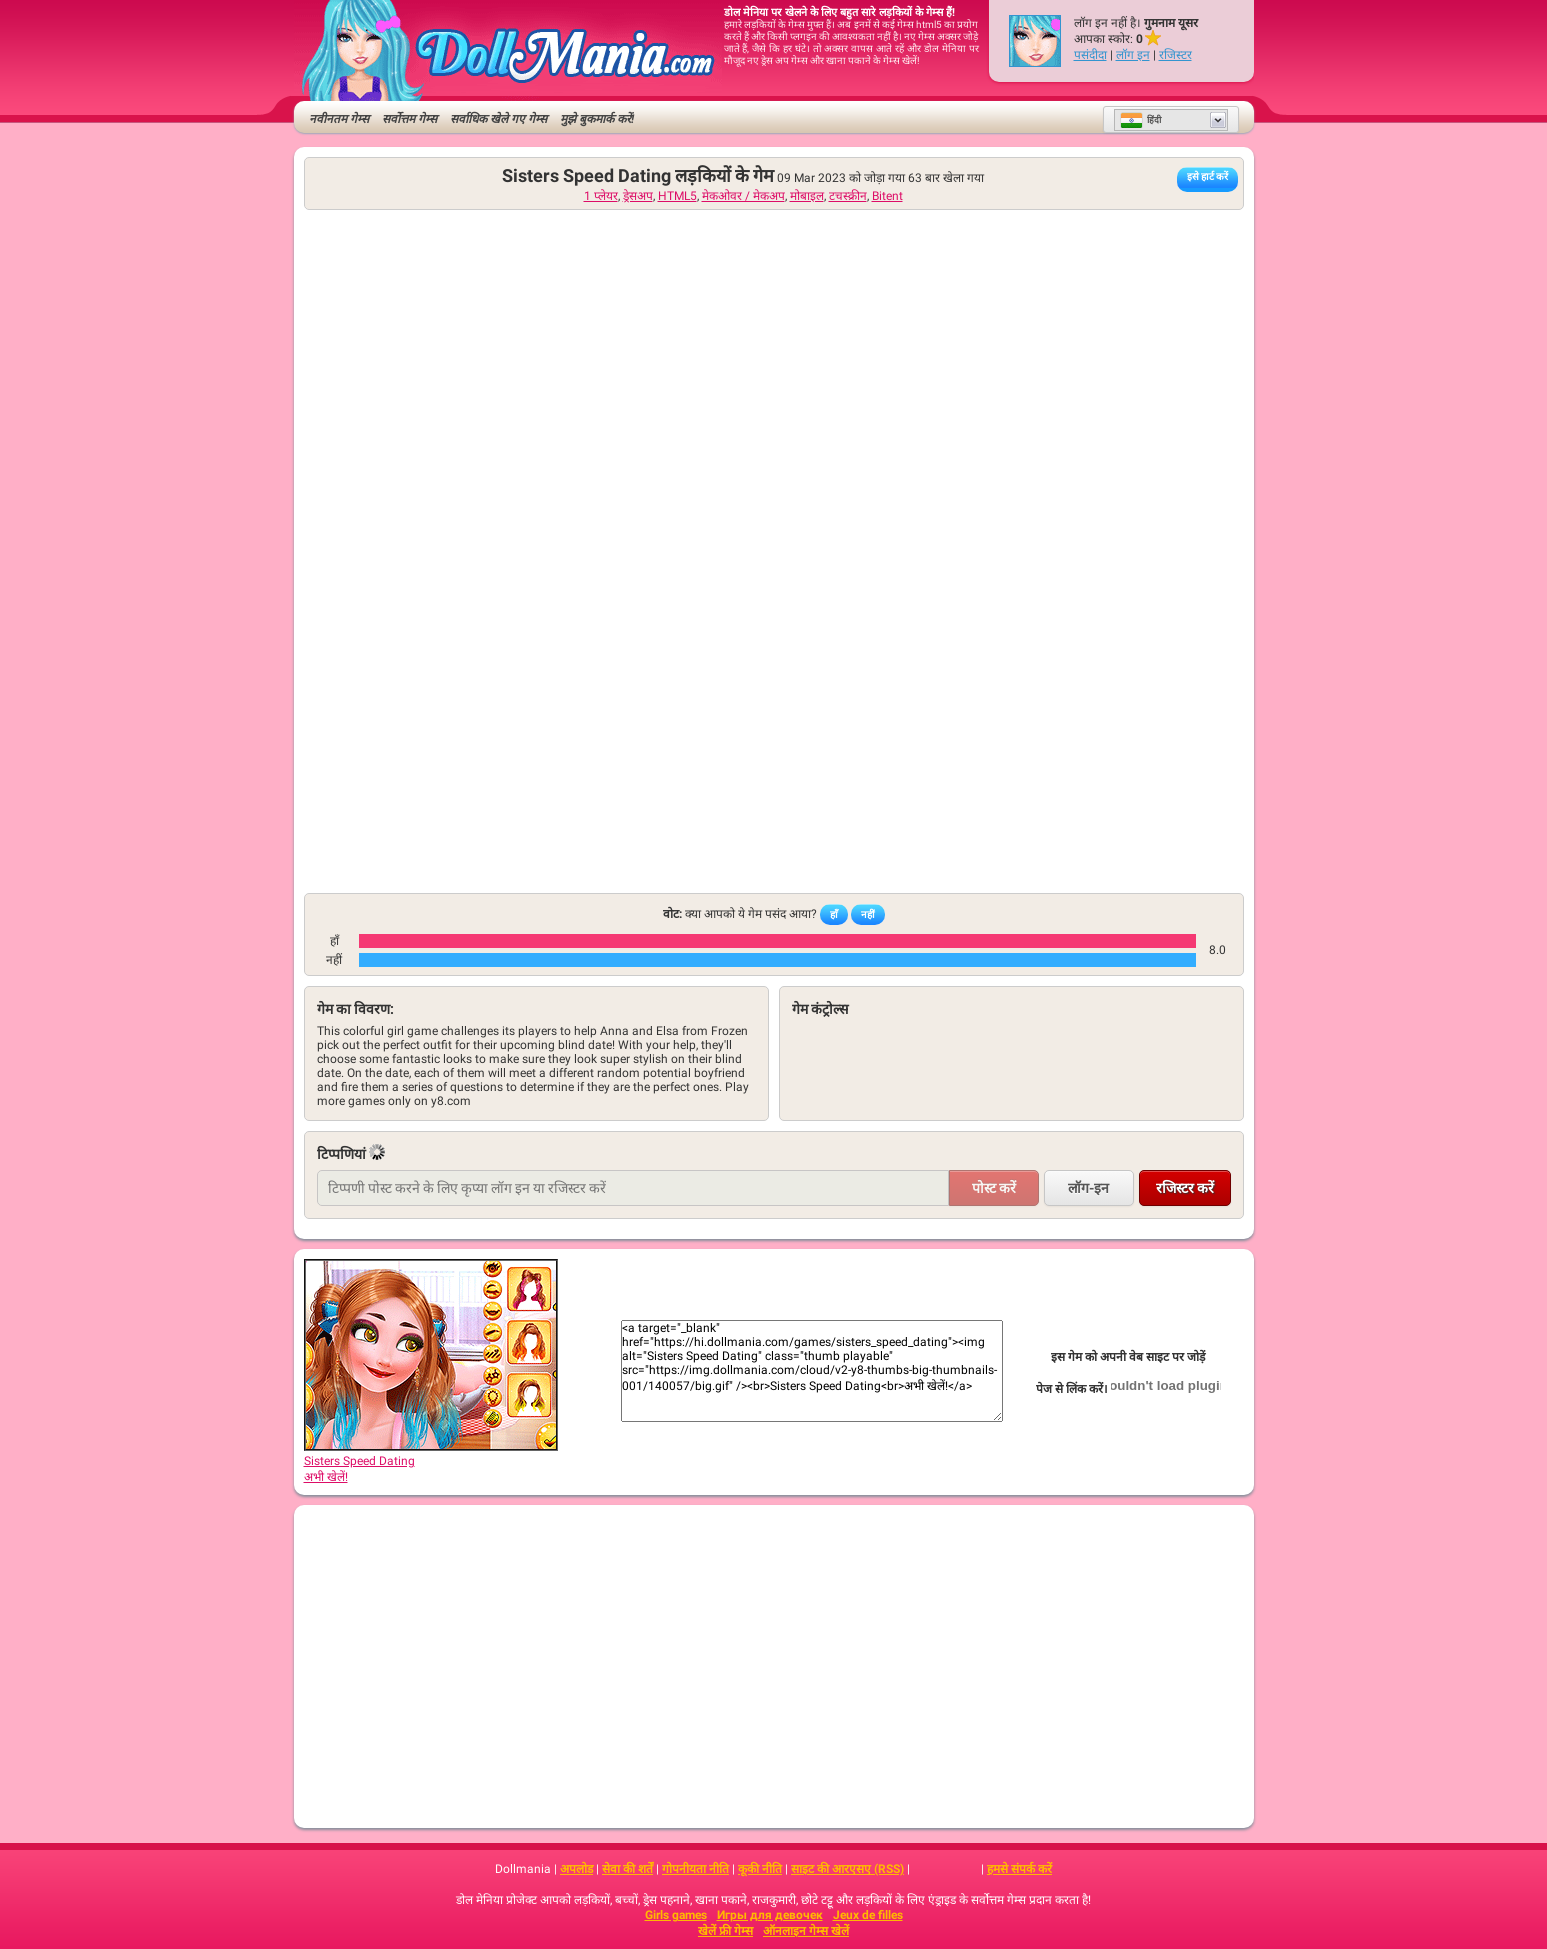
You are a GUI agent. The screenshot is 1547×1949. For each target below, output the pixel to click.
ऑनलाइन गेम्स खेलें (806, 1931)
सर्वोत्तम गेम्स (409, 119)
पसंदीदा (1090, 55)
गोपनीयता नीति (695, 1869)
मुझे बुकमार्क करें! (597, 119)
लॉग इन (1133, 55)
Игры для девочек (770, 1915)
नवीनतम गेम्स (339, 119)
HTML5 (677, 196)
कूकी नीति (760, 1869)
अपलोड (576, 1869)
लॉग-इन (1088, 1188)
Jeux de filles (868, 1915)
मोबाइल (807, 196)
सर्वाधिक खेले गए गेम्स (498, 119)
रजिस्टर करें (1185, 1188)
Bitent (887, 196)
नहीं (868, 914)
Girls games (676, 1915)
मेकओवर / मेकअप (743, 196)
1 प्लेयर (601, 196)
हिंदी (1140, 120)
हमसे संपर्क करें (1019, 1869)
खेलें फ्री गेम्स (725, 1931)
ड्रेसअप (638, 196)
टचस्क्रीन (848, 196)
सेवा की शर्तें (627, 1869)
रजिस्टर (1175, 55)
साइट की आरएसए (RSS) (847, 1869)
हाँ (834, 914)
